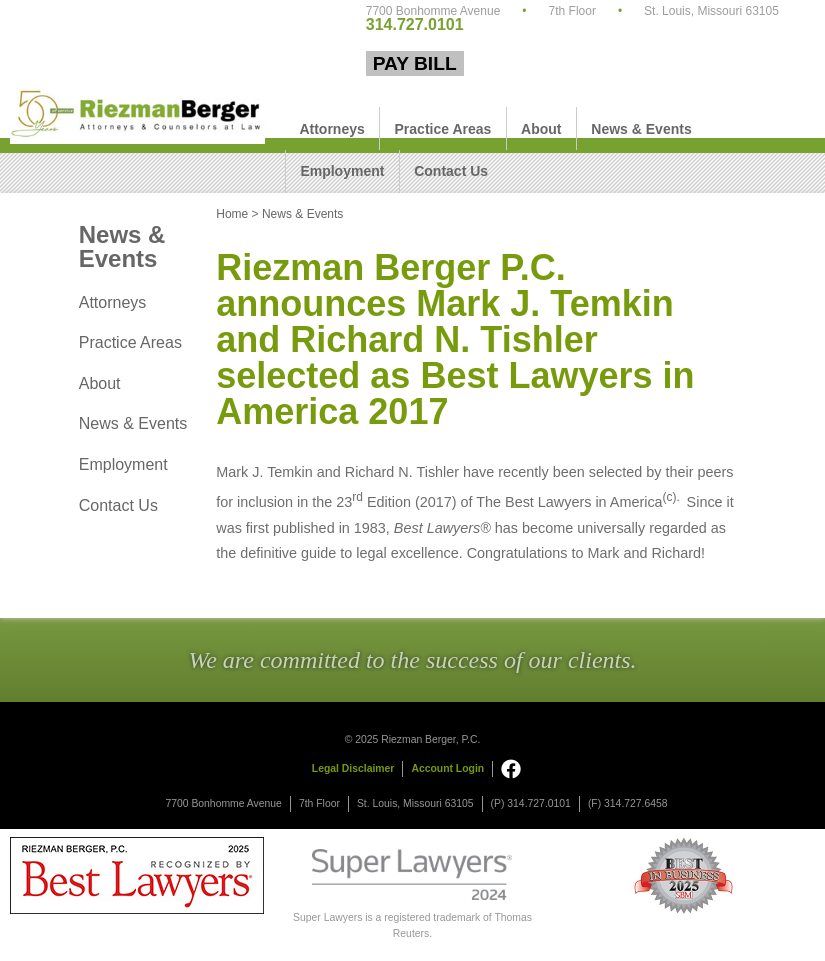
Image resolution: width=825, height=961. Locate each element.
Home (232, 214)
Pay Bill (415, 63)
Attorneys (331, 129)
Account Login (447, 768)
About (541, 129)
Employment (342, 171)
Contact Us (451, 171)
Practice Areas (443, 129)
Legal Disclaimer (353, 768)
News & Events (641, 129)
